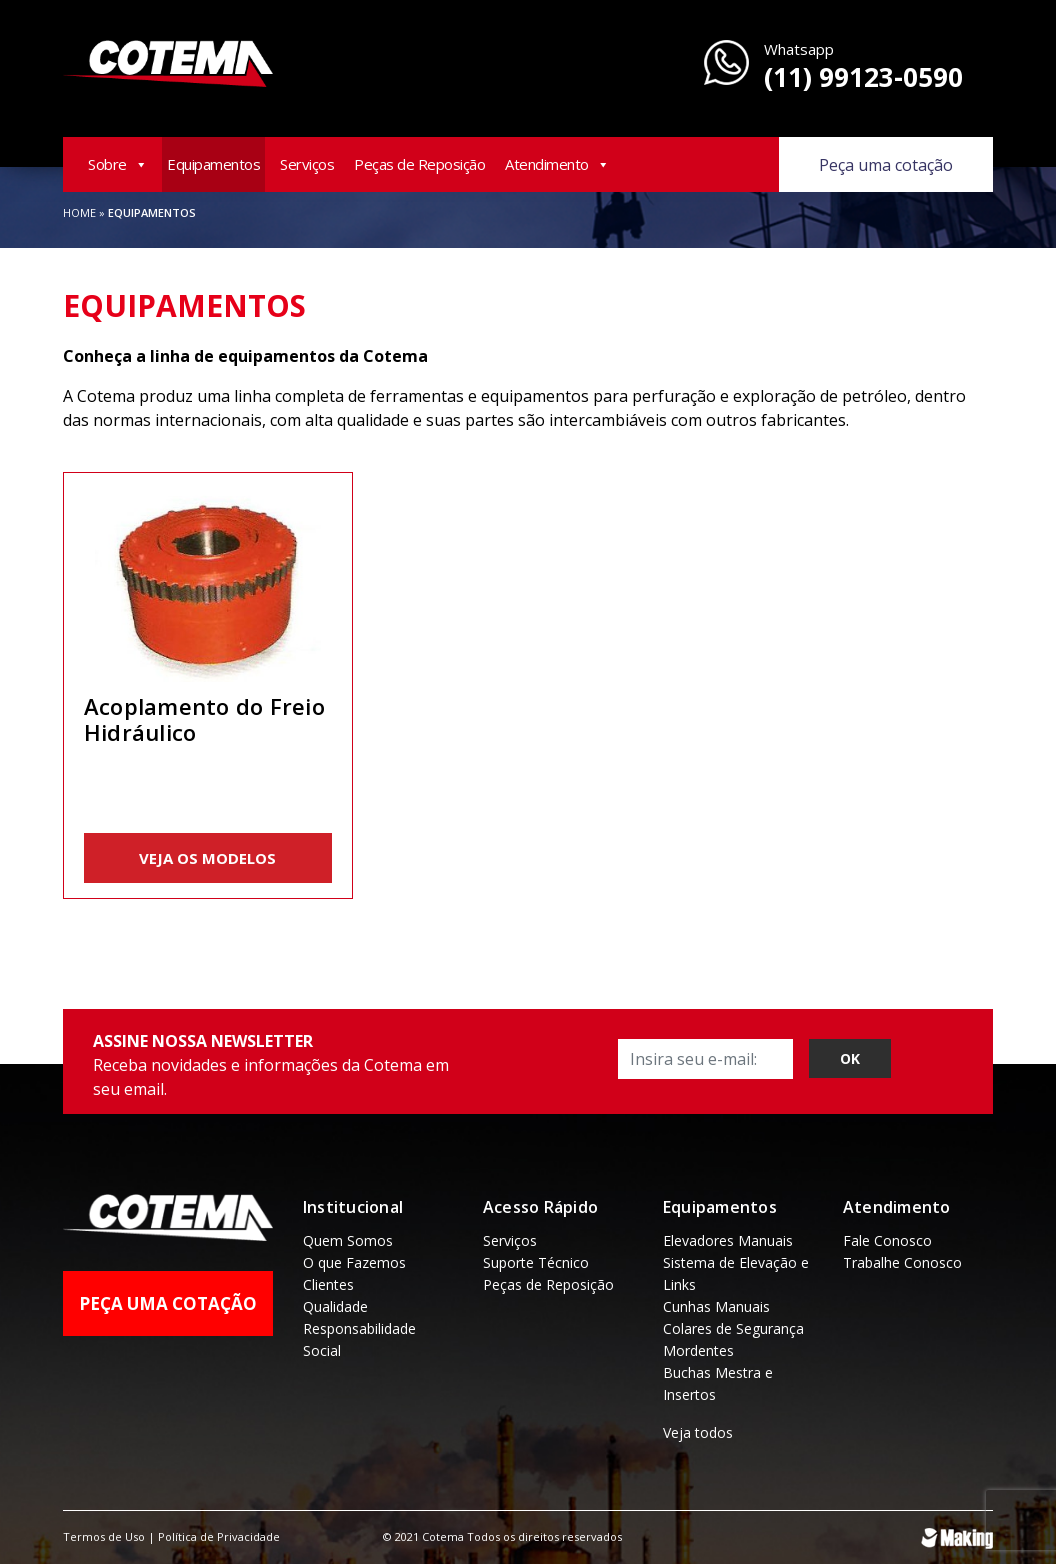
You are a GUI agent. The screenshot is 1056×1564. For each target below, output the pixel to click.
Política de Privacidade (219, 1536)
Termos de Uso (104, 1536)
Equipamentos (213, 164)
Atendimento (557, 164)
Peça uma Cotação (168, 1303)
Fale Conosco (887, 1240)
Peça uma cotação (886, 165)
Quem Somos (348, 1240)
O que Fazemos (354, 1262)
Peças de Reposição (419, 164)
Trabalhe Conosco (902, 1262)
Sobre (117, 164)
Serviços (307, 164)
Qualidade (335, 1306)
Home (79, 212)
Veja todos (698, 1432)
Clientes (328, 1284)
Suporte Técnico (536, 1262)
